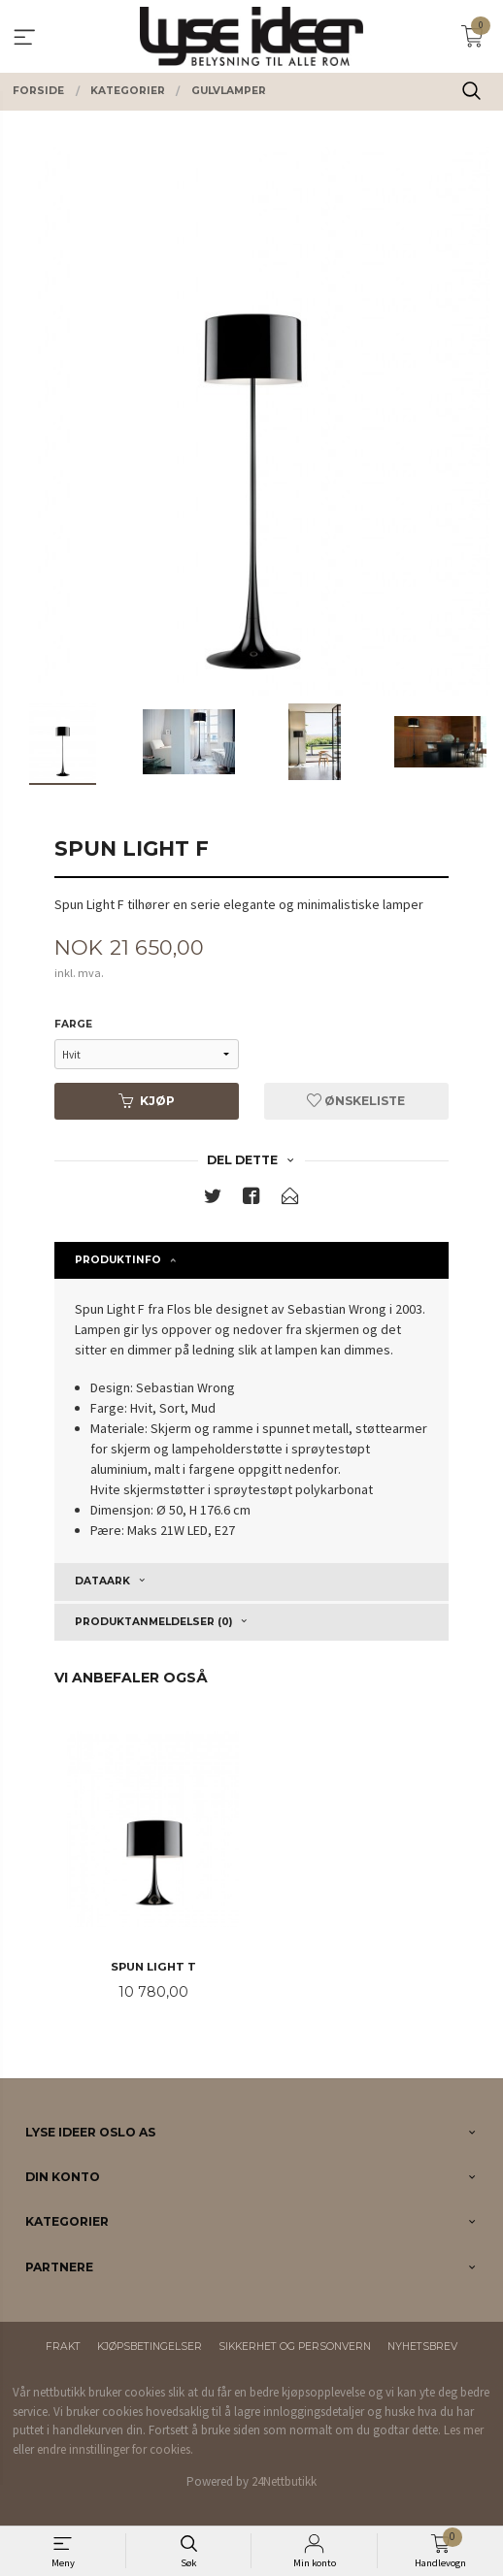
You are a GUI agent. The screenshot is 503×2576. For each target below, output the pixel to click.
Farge (73, 1024)
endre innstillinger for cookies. (115, 2449)
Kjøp (146, 1100)
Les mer (464, 2430)
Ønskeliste (356, 1100)
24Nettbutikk (284, 2481)
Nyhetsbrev (422, 2346)
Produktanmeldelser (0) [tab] (153, 1621)
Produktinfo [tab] (118, 1260)
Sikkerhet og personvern (294, 2346)
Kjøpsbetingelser (149, 2346)
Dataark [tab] (102, 1581)
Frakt (63, 2346)
